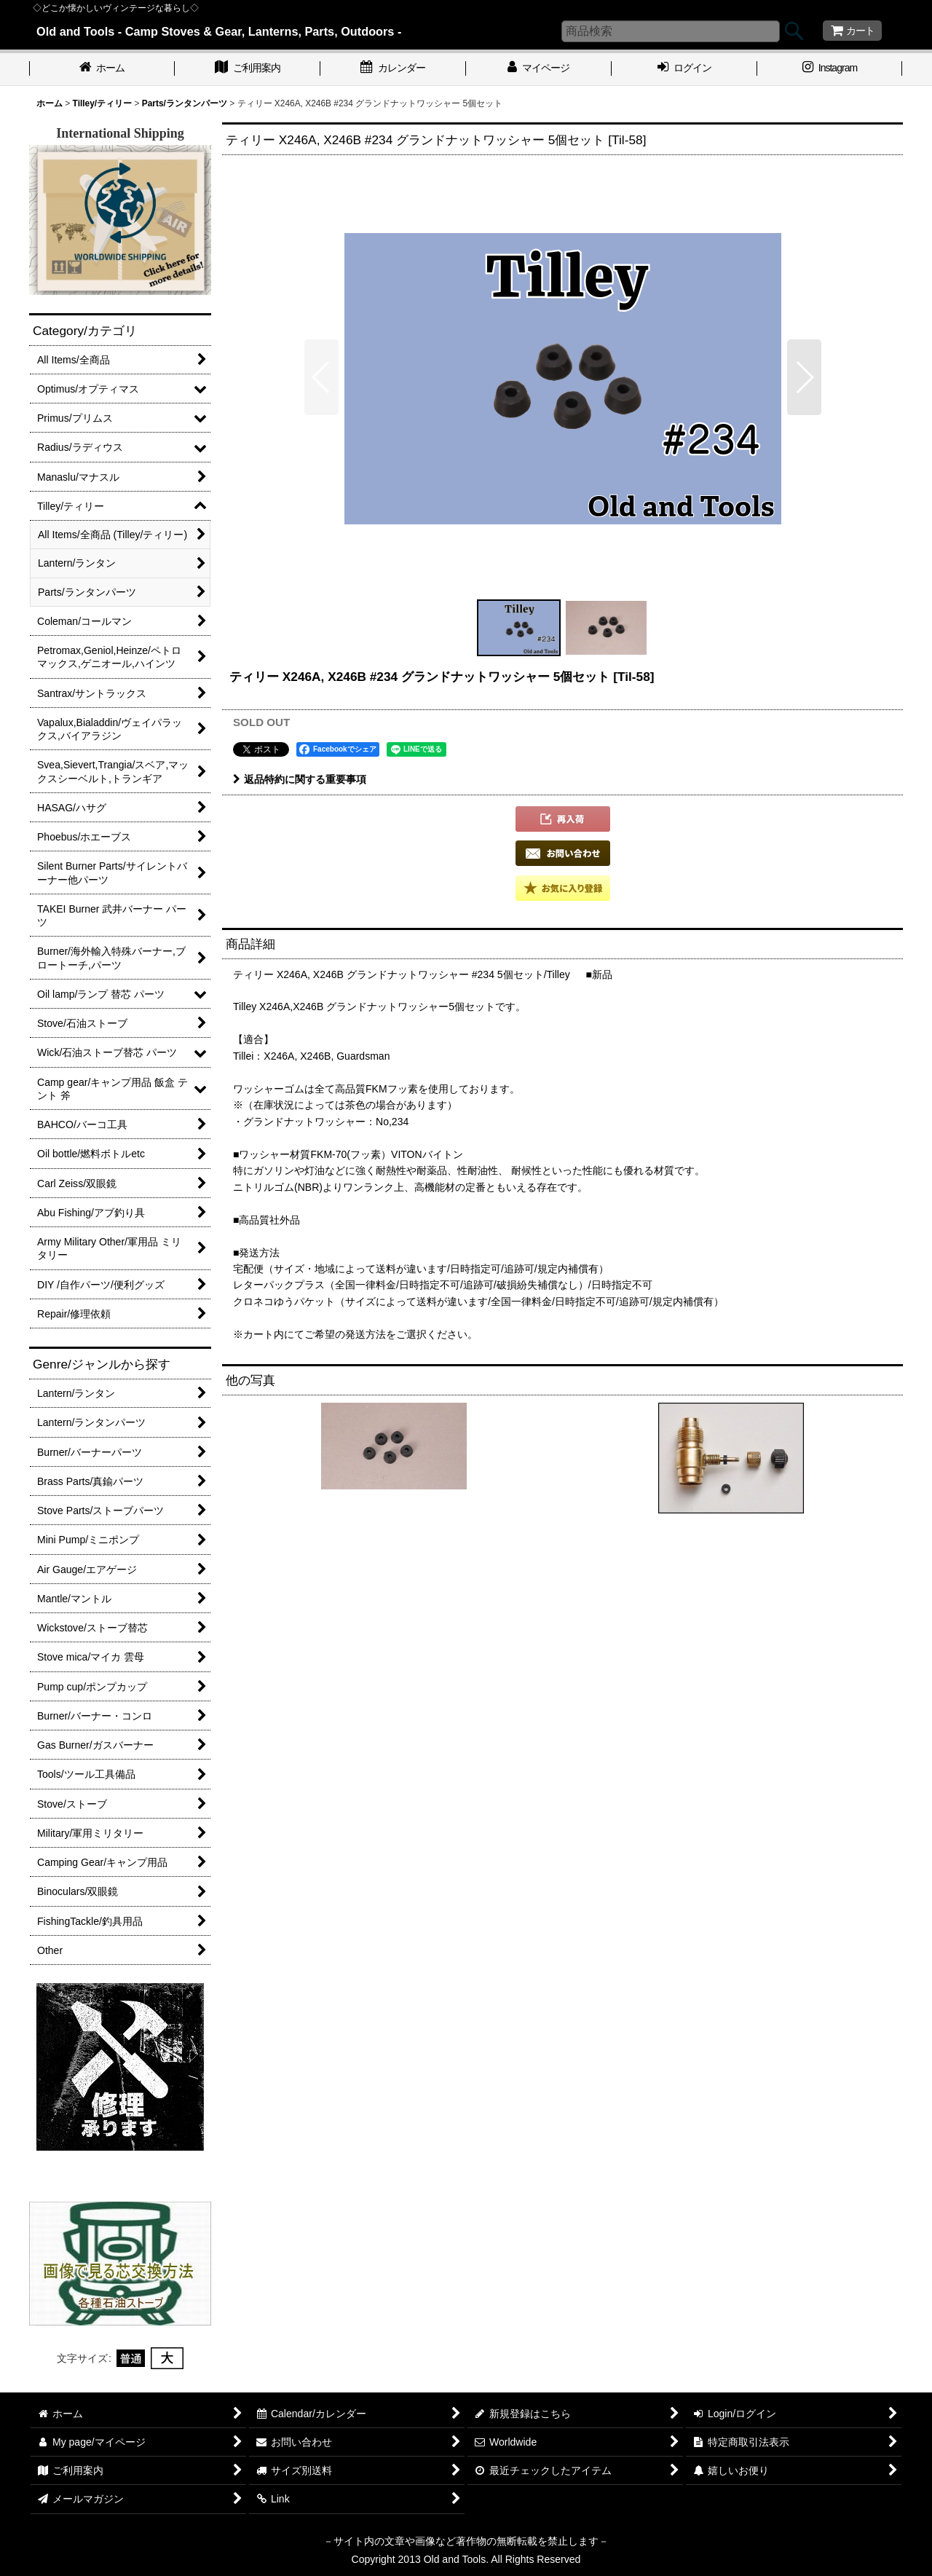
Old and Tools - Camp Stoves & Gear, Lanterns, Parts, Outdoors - (218, 31)
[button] (321, 377)
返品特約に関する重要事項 (299, 779)
